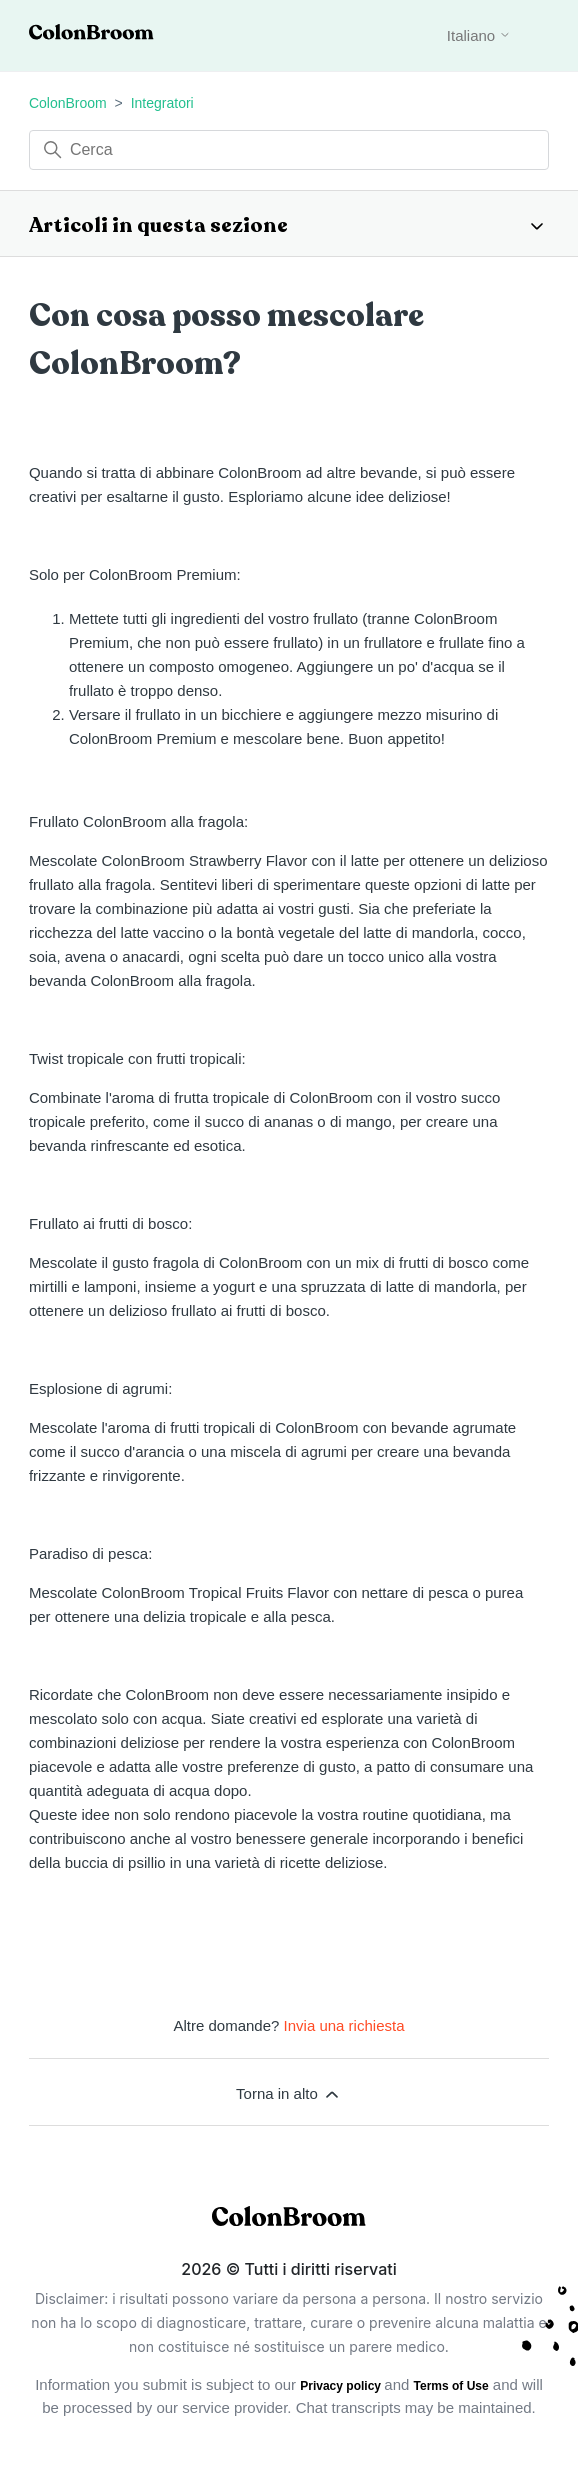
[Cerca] (289, 150)
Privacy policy (342, 2386)
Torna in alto (289, 2094)
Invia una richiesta (344, 2025)
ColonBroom (68, 103)
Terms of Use (451, 2386)
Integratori (162, 103)
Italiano (479, 35)
